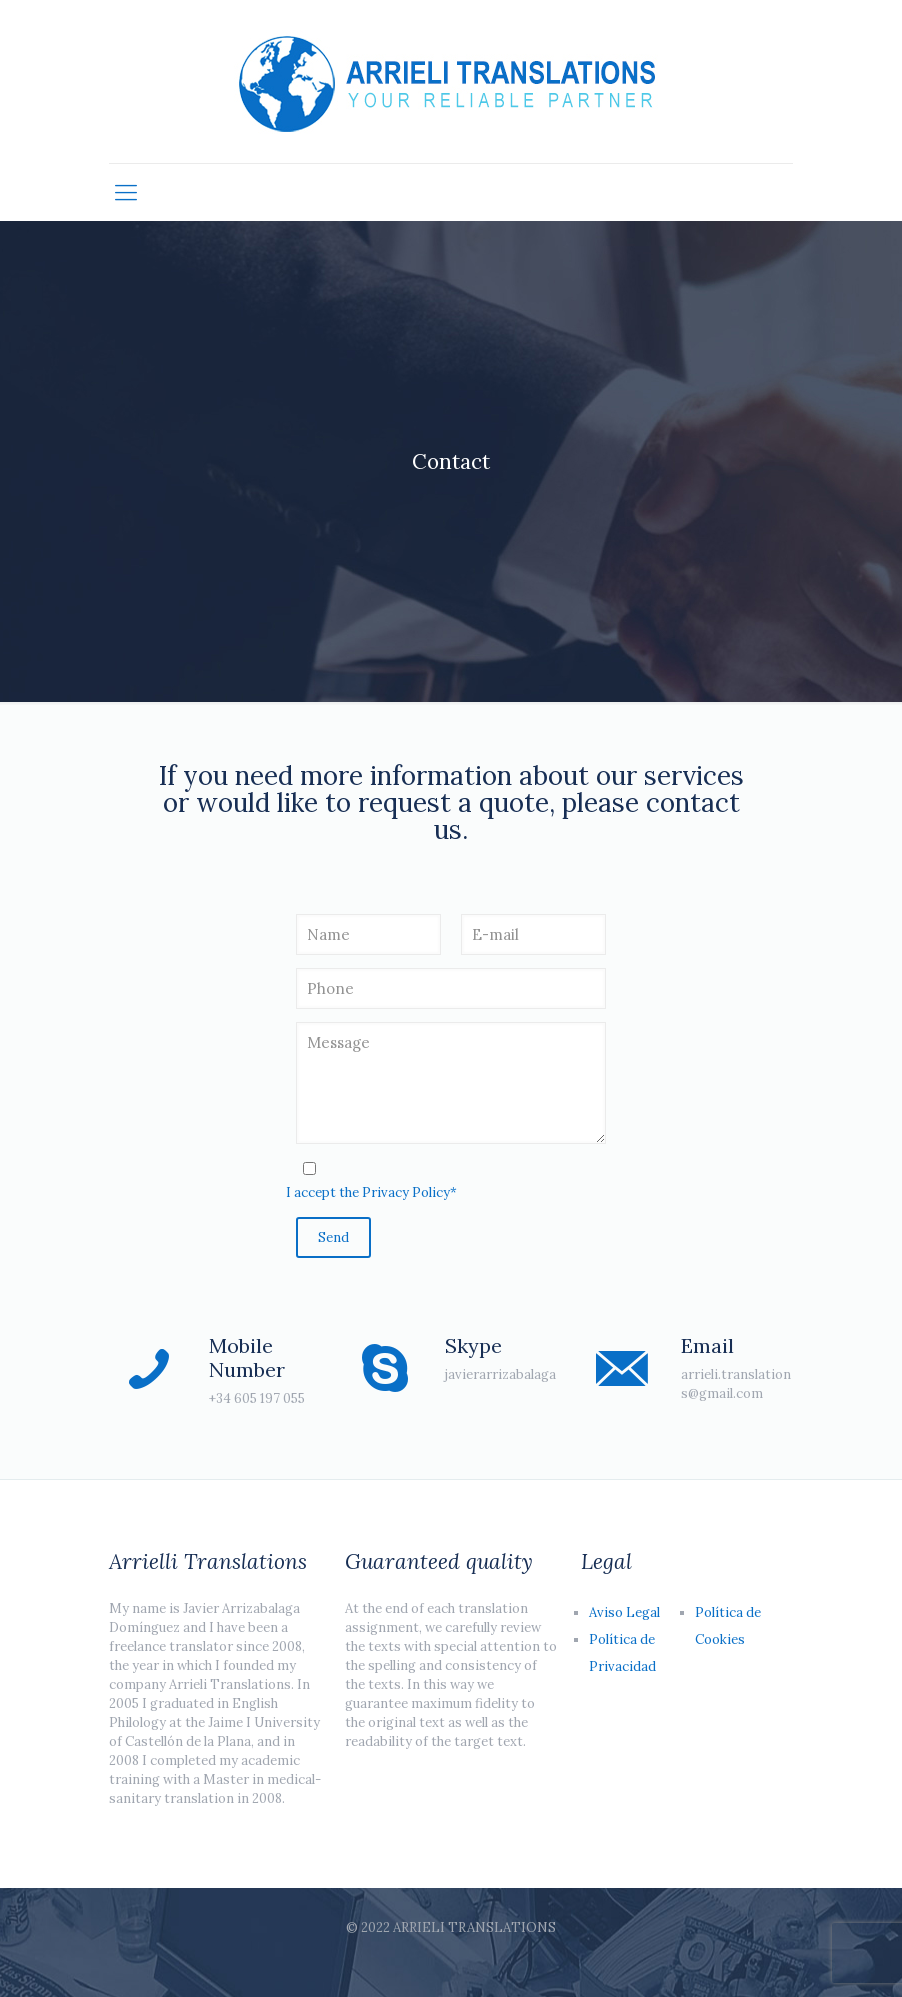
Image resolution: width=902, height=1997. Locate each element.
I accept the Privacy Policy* (371, 1192)
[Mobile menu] (126, 192)
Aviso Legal (624, 1612)
